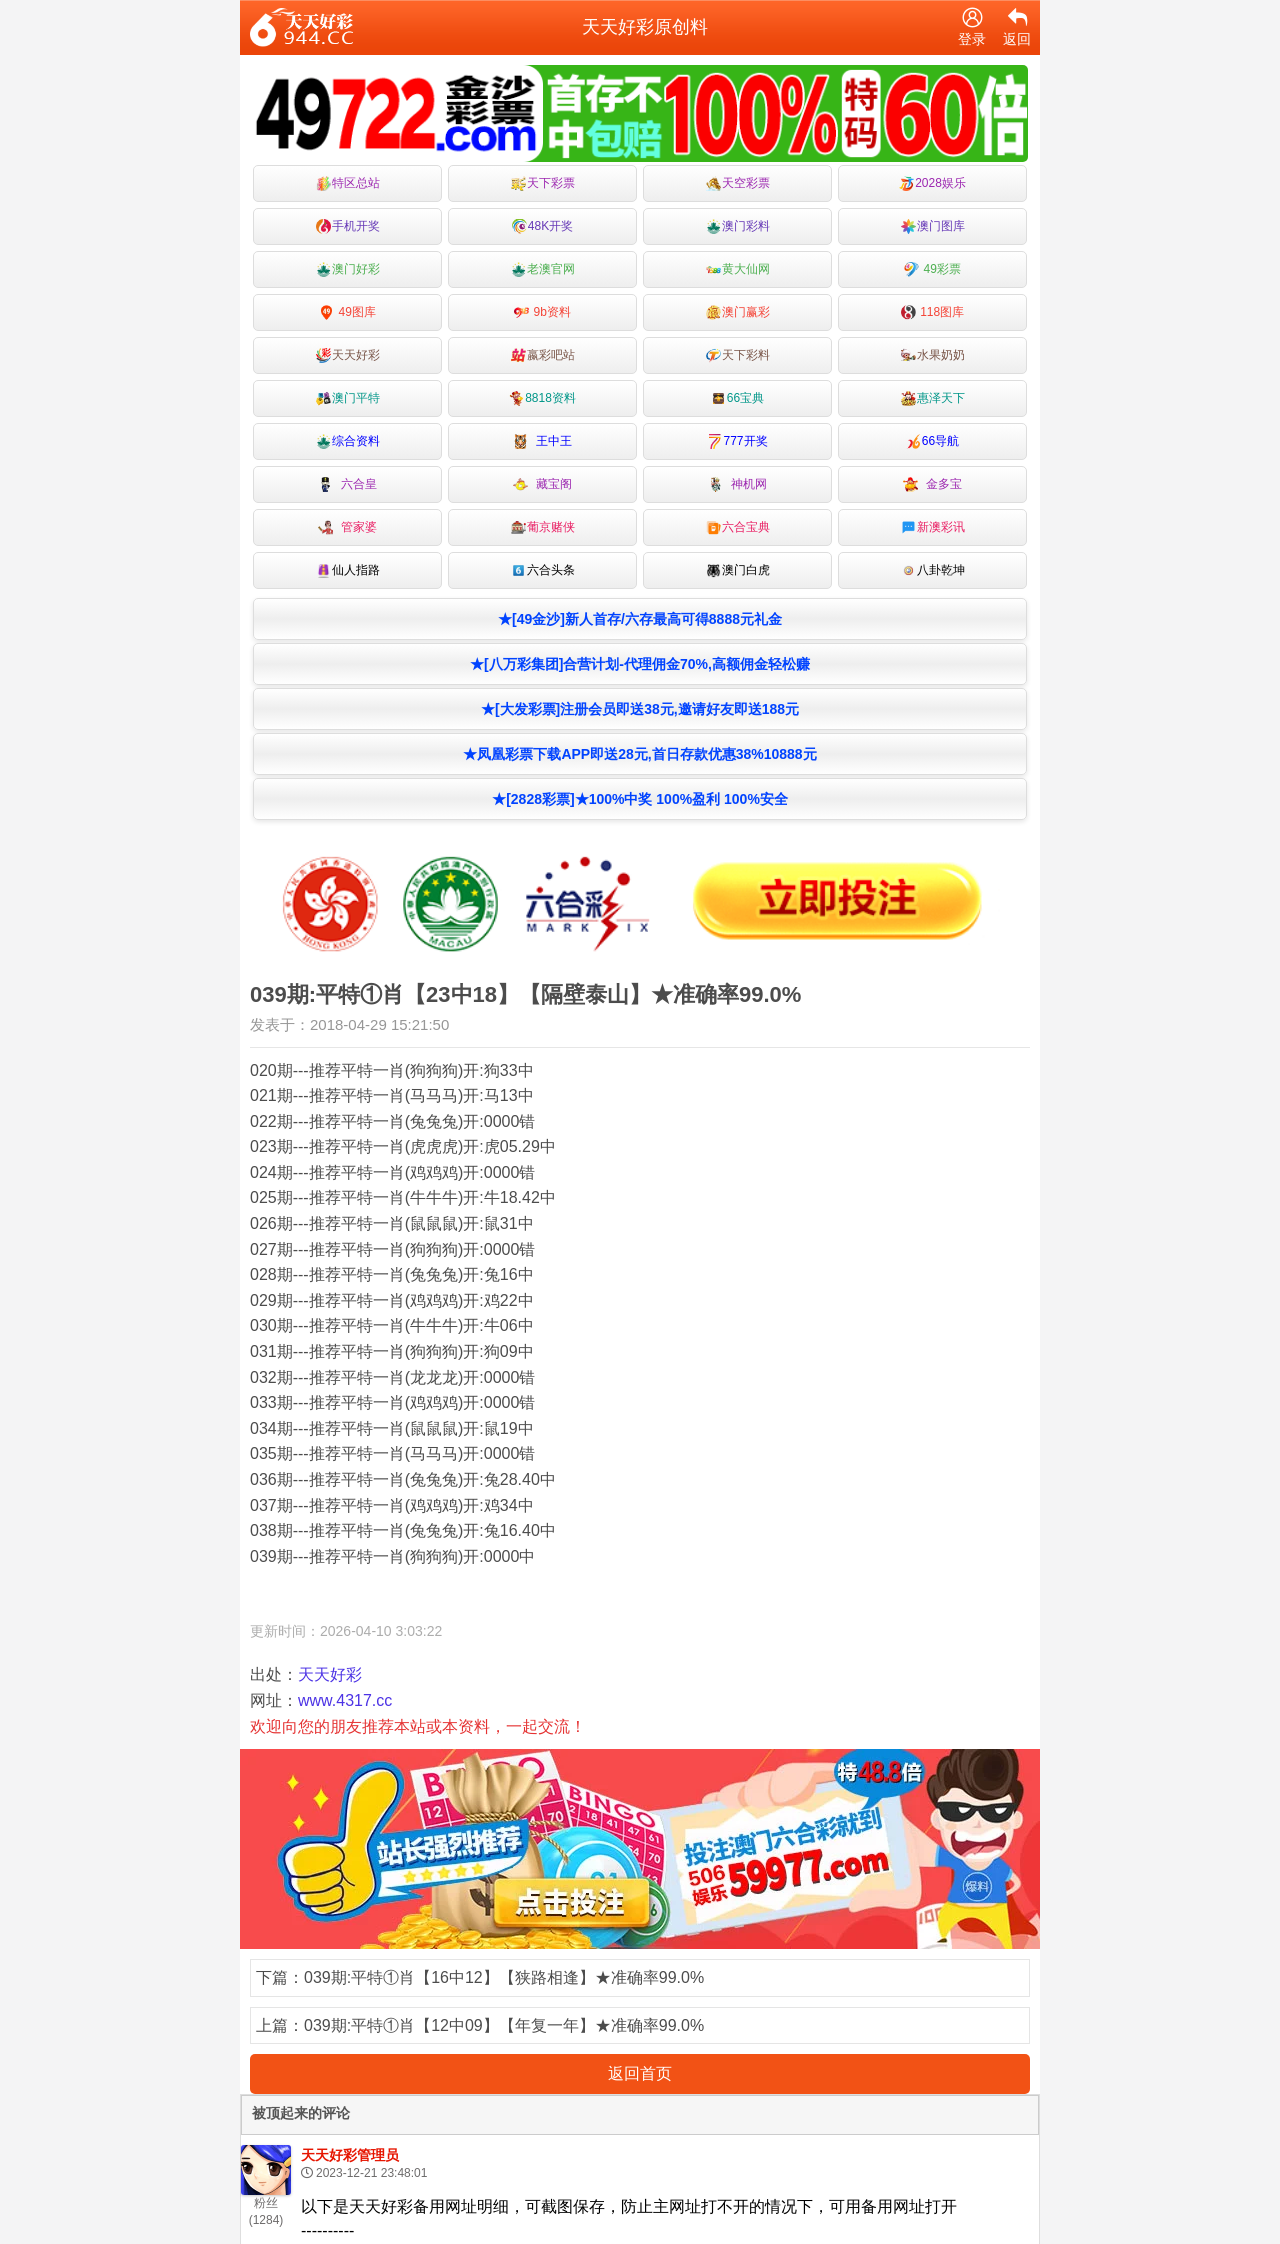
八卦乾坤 (933, 570)
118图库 (932, 312)
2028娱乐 (932, 183)
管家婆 (347, 527)
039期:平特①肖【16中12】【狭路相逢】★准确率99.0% (504, 1977)
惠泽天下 (933, 398)
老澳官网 (543, 269)
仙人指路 (348, 570)
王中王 (542, 441)
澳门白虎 (738, 570)
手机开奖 (348, 226)
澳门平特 (348, 398)
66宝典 (737, 398)
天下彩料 (738, 355)
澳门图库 (933, 226)
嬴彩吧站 (543, 355)
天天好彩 (348, 355)
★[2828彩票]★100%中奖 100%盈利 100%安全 (640, 799)
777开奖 (737, 441)
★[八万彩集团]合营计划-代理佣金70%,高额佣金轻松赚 (640, 664)
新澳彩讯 (933, 527)
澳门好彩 (348, 269)
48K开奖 (542, 226)
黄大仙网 (738, 269)
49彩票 (932, 269)
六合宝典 (738, 527)
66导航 (932, 441)
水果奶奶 (933, 355)
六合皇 (347, 484)
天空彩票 (738, 183)
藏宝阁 (542, 484)
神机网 (737, 484)
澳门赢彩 (738, 312)
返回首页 (640, 2073)
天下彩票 (543, 183)
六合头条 (543, 570)
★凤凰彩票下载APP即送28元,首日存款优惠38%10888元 (639, 754)
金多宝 (932, 484)
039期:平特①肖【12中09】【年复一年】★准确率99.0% (504, 2025)
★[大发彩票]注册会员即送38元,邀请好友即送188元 (640, 709)
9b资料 (542, 312)
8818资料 (542, 398)
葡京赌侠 (543, 527)
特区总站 (348, 183)
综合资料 (348, 441)
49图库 (347, 312)
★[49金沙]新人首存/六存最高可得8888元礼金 (640, 619)
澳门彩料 (738, 226)
